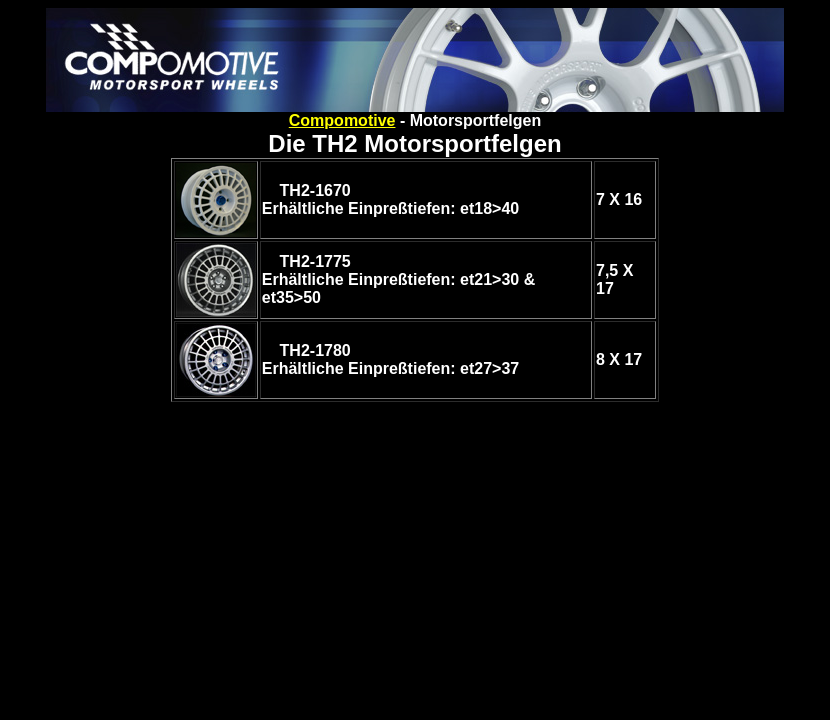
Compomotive (342, 120)
